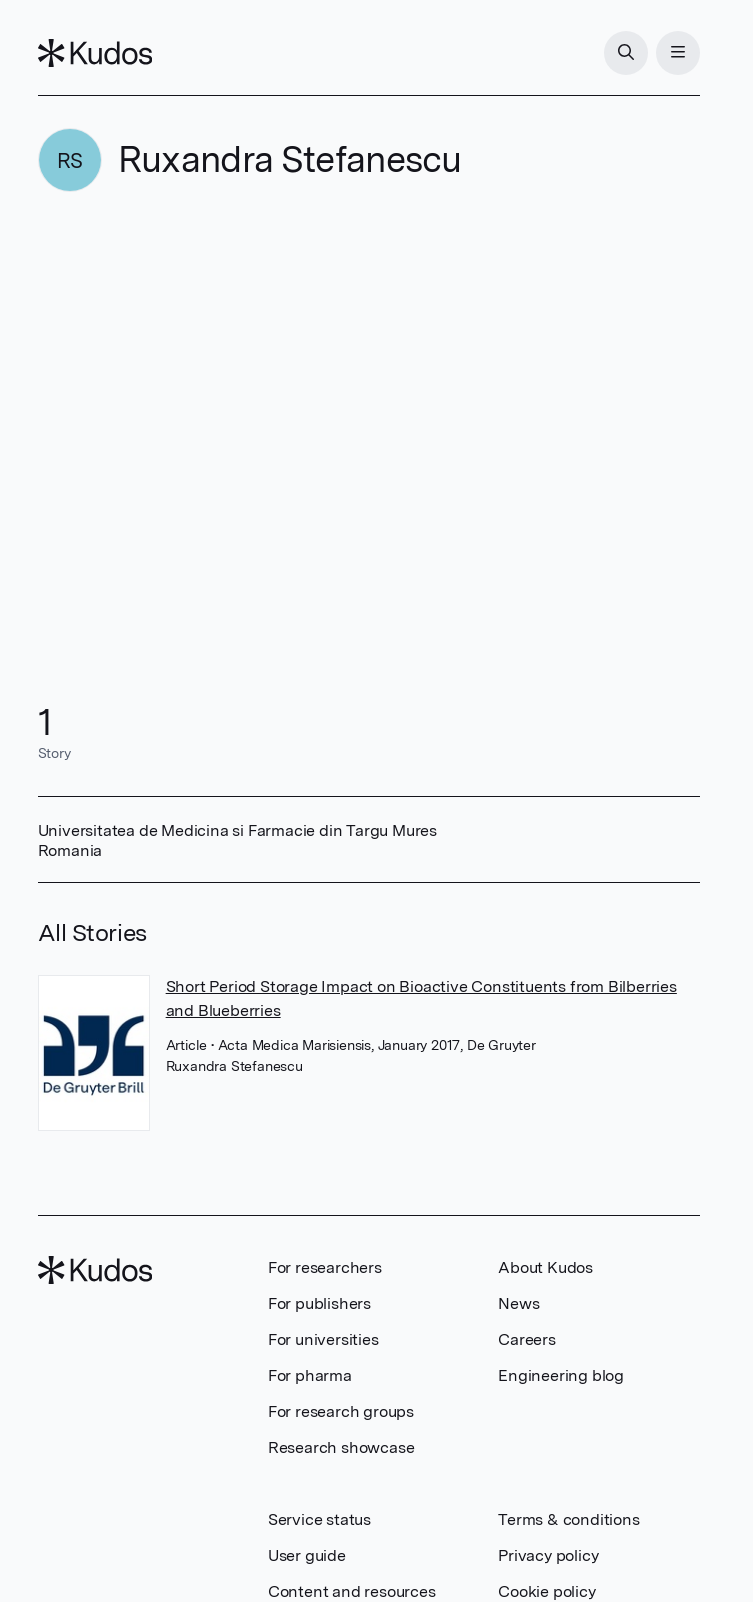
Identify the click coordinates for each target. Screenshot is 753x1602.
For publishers (319, 1303)
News (518, 1303)
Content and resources (352, 1591)
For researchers (325, 1267)
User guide (307, 1555)
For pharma (310, 1375)
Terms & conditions (568, 1519)
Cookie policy (546, 1591)
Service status (319, 1519)
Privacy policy (548, 1555)
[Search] (626, 53)
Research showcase (341, 1447)
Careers (527, 1339)
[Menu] (678, 53)
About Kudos (545, 1267)
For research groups (341, 1411)
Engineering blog (561, 1375)
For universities (323, 1339)
